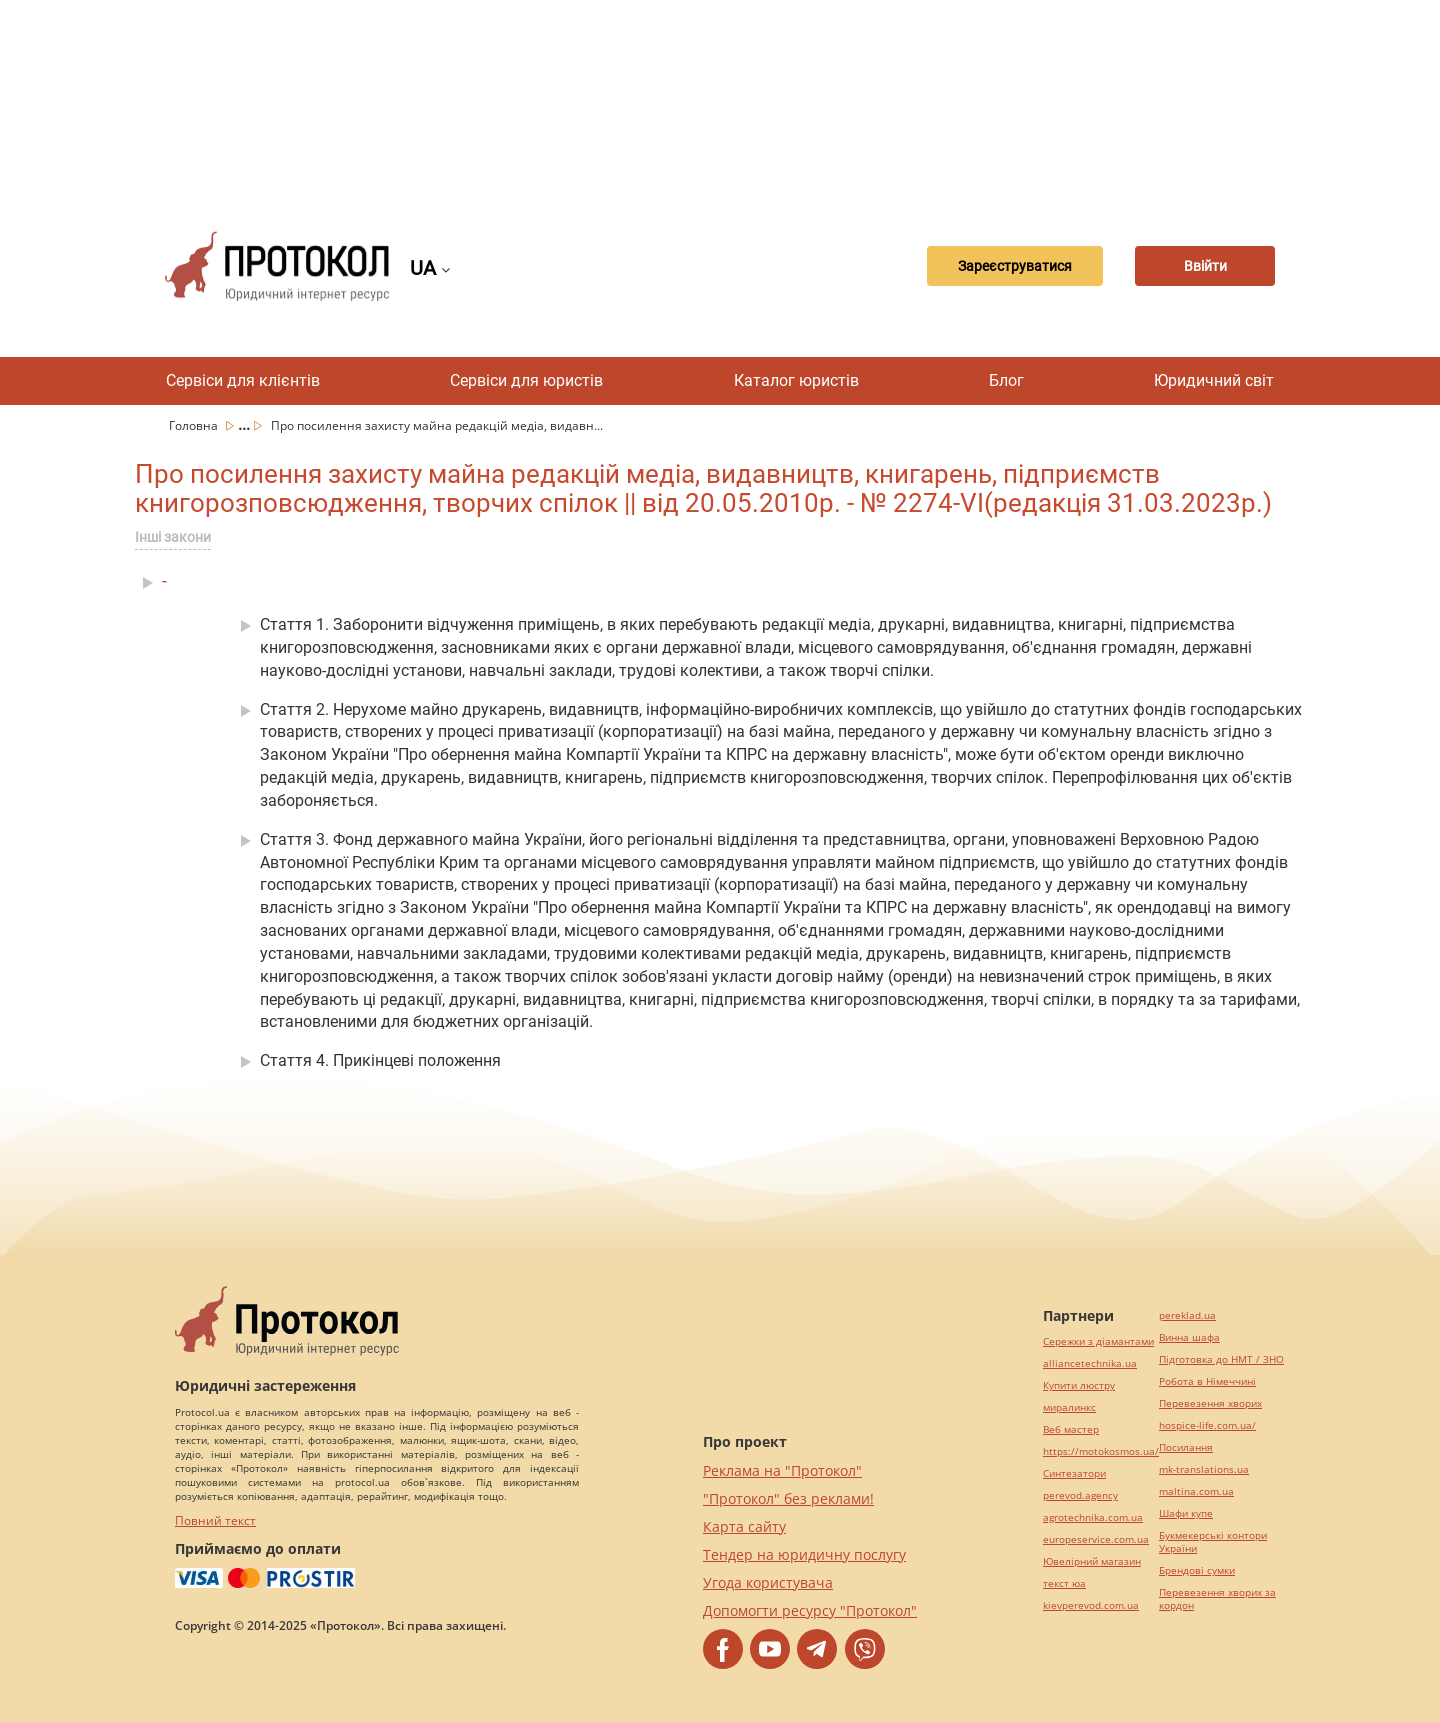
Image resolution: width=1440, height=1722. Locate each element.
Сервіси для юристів (526, 380)
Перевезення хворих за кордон (1217, 1599)
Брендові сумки (1197, 1570)
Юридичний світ (1214, 380)
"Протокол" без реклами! (788, 1498)
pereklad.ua (1187, 1315)
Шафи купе (1186, 1513)
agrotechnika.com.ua (1093, 1517)
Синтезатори (1074, 1473)
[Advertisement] (720, 100)
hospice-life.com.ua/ (1207, 1425)
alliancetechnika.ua (1090, 1363)
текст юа (1064, 1583)
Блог (1006, 380)
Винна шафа (1189, 1337)
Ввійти (1205, 266)
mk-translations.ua (1204, 1469)
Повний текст (215, 1520)
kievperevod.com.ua (1091, 1605)
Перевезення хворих (1210, 1403)
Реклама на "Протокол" (782, 1470)
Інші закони (173, 537)
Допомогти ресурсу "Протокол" (810, 1610)
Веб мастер (1071, 1429)
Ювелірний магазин (1092, 1561)
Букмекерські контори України (1213, 1542)
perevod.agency (1080, 1495)
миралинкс (1069, 1407)
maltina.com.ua (1196, 1491)
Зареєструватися (1015, 266)
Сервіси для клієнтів (243, 380)
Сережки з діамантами (1098, 1341)
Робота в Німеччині (1207, 1381)
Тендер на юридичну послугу (804, 1554)
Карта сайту (744, 1526)
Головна (195, 425)
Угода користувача (768, 1582)
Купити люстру (1079, 1385)
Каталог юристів (796, 380)
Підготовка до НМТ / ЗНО (1221, 1359)
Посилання (1186, 1447)
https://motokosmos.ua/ (1101, 1451)
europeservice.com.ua (1096, 1539)
